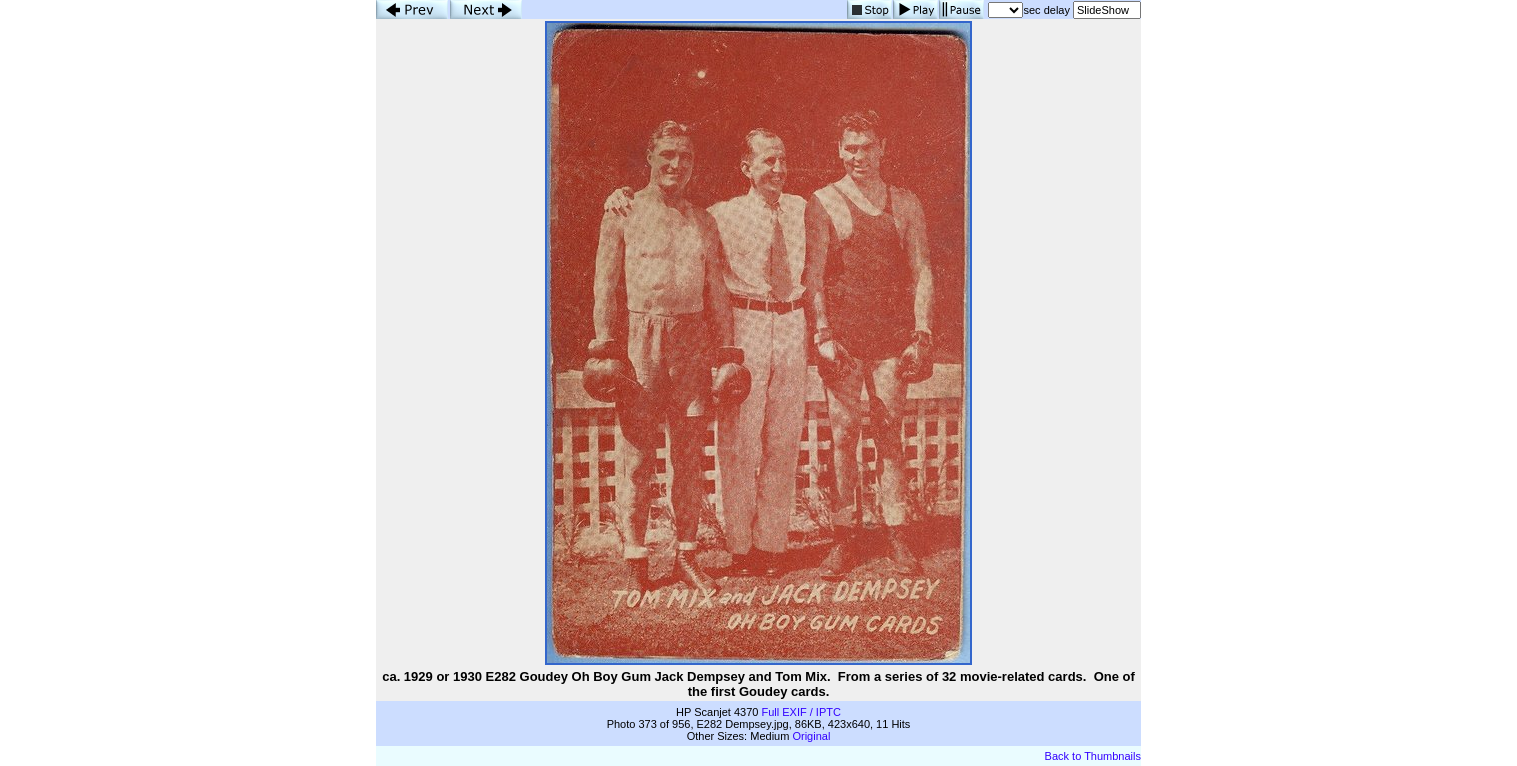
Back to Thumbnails (1093, 756)
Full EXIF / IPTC (800, 712)
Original (811, 736)
